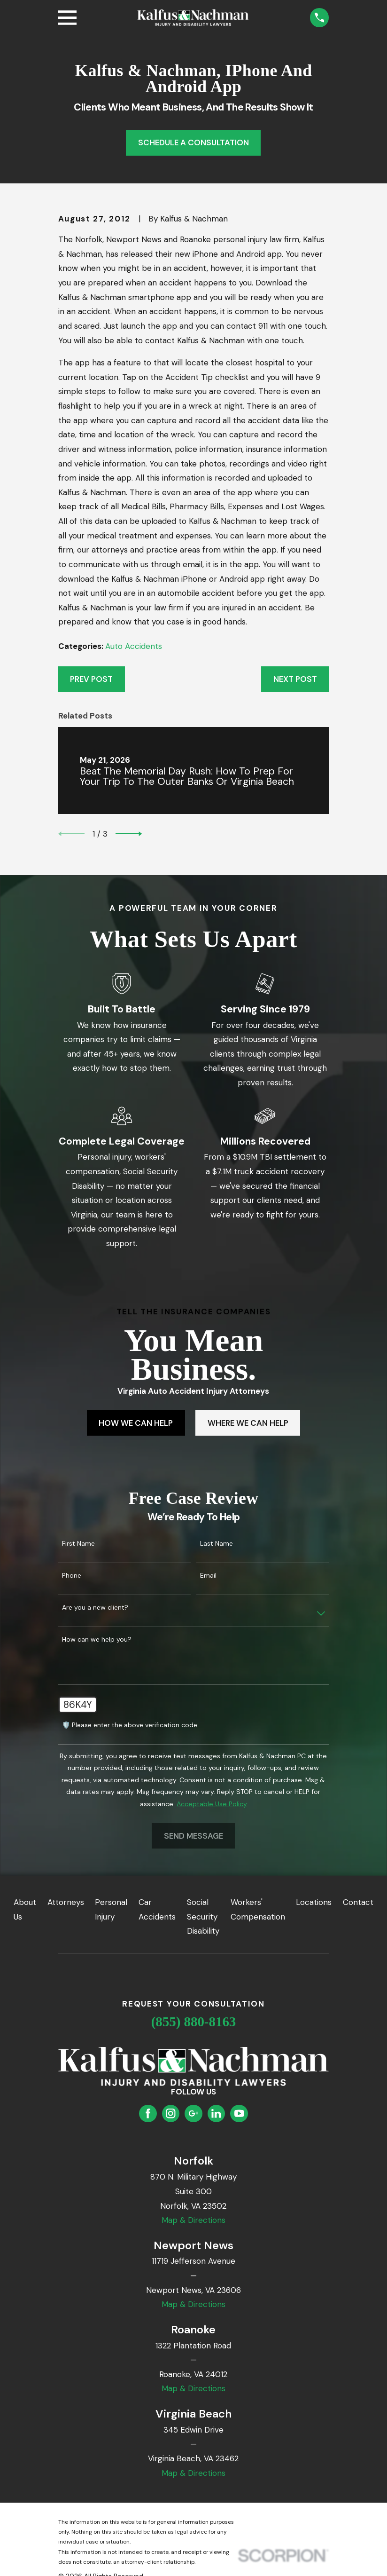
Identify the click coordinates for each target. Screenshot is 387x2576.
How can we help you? (97, 1640)
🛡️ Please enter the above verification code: (130, 1725)
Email (208, 1576)
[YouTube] (239, 2113)
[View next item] (129, 834)
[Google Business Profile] (193, 2113)
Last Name (216, 1544)
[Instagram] (170, 2113)
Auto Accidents (133, 646)
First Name (78, 1544)
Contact (358, 1902)
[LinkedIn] (216, 2113)
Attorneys (65, 1902)
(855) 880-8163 (193, 2021)
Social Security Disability (203, 1916)
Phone (71, 1576)
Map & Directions (193, 2220)
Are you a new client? (95, 1608)
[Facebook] (148, 2113)
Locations (314, 1902)
